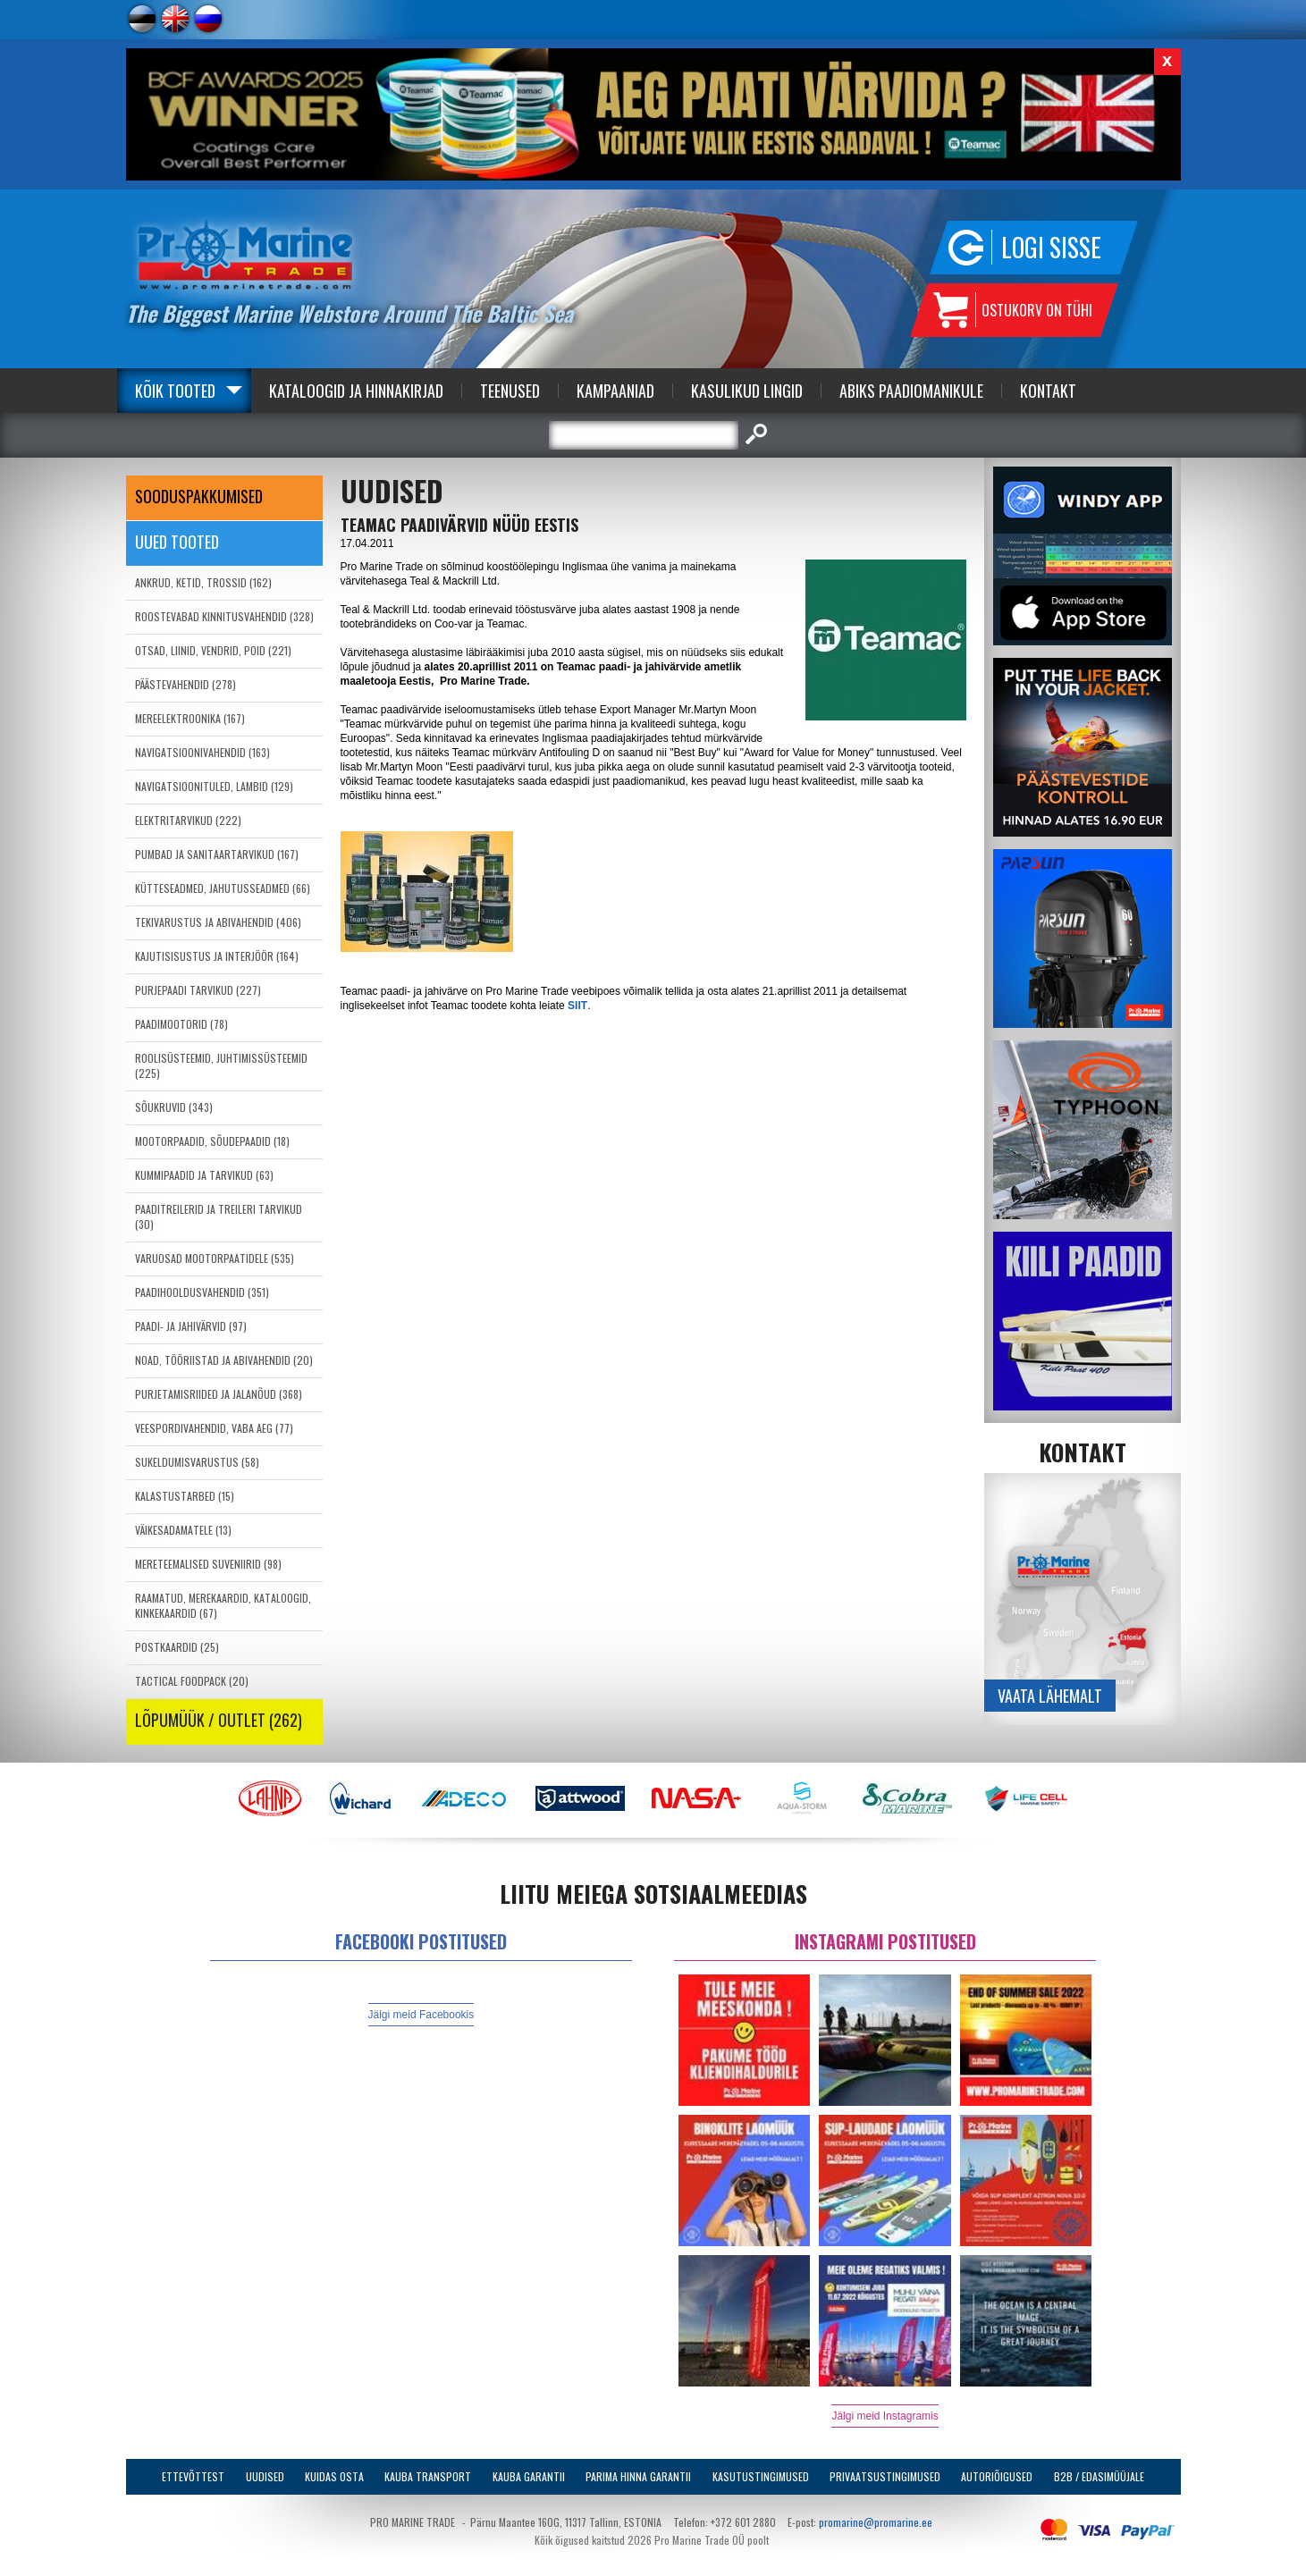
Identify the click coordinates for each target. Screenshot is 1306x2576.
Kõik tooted (175, 390)
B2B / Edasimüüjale (1099, 2476)
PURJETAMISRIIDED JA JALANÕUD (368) (218, 1394)
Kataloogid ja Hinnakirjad (356, 390)
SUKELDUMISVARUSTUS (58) (197, 1461)
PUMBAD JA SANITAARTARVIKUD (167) (217, 854)
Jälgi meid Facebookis (421, 2014)
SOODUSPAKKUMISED (199, 496)
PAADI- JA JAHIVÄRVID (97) (191, 1326)
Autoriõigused (996, 2476)
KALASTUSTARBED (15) (184, 1495)
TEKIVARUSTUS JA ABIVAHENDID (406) (218, 922)
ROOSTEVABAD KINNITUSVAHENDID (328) (224, 616)
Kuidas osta (334, 2476)
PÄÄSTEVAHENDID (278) (185, 684)
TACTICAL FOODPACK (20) (192, 1680)
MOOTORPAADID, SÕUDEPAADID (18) (212, 1141)
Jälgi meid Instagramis (884, 2416)
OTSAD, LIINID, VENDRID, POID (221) (213, 650)
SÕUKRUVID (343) (174, 1107)
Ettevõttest (193, 2476)
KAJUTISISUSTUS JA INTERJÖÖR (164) (217, 956)
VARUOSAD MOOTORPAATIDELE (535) (214, 1258)
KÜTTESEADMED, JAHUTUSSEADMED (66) (222, 888)
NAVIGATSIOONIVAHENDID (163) (202, 752)
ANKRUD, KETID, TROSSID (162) (203, 582)
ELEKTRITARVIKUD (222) (188, 820)
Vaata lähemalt (1050, 1695)
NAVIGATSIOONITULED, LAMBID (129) (214, 786)
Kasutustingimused (760, 2476)
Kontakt (1048, 390)
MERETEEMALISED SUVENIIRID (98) (208, 1563)
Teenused (510, 390)
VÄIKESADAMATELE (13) (183, 1529)
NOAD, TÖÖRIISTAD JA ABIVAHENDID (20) (224, 1360)
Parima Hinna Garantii (638, 2476)
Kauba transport (427, 2476)
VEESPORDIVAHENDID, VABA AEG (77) (214, 1427)
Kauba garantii (529, 2476)
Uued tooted (177, 541)
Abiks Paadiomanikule (911, 390)
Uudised (265, 2476)
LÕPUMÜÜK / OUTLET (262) (218, 1719)
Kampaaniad (615, 390)
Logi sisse (1051, 247)
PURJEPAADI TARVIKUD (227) (198, 990)
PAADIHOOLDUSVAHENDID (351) (202, 1292)
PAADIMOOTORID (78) (181, 1023)
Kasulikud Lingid (747, 390)
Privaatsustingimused (885, 2476)
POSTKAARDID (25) (177, 1646)
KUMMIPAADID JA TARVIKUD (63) (204, 1175)
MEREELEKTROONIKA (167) (190, 718)
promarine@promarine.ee (875, 2522)
